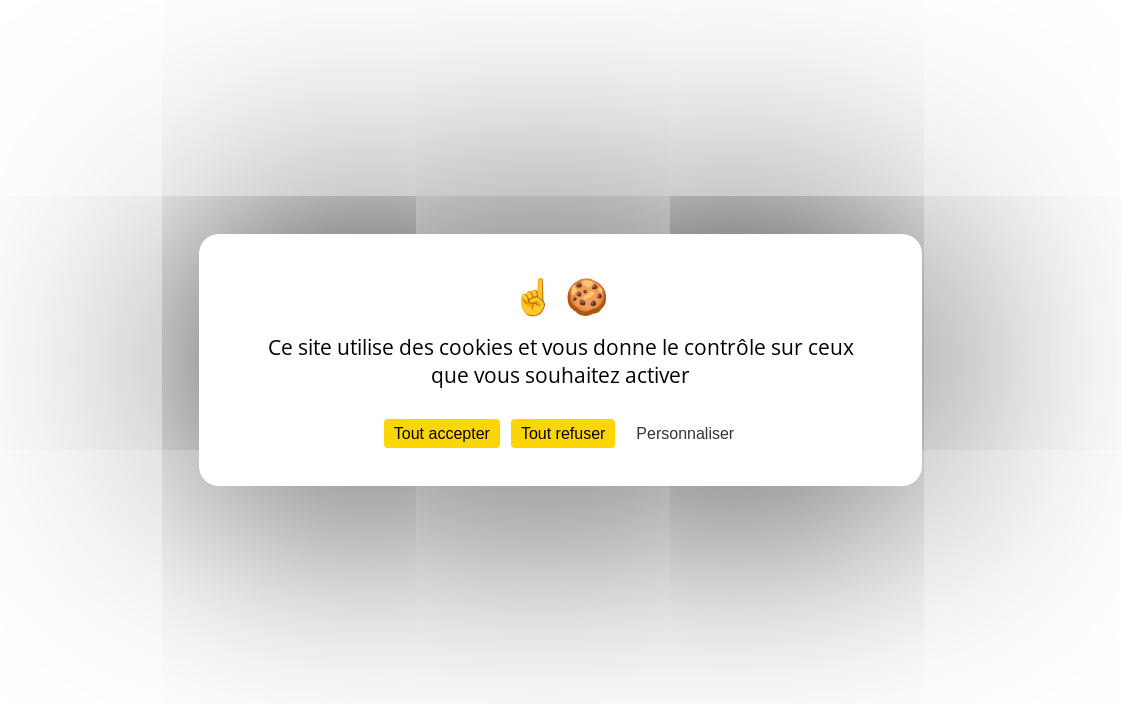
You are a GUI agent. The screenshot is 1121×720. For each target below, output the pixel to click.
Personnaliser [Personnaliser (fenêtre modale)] (685, 433)
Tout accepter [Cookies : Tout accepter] (442, 433)
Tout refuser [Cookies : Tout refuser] (563, 433)
